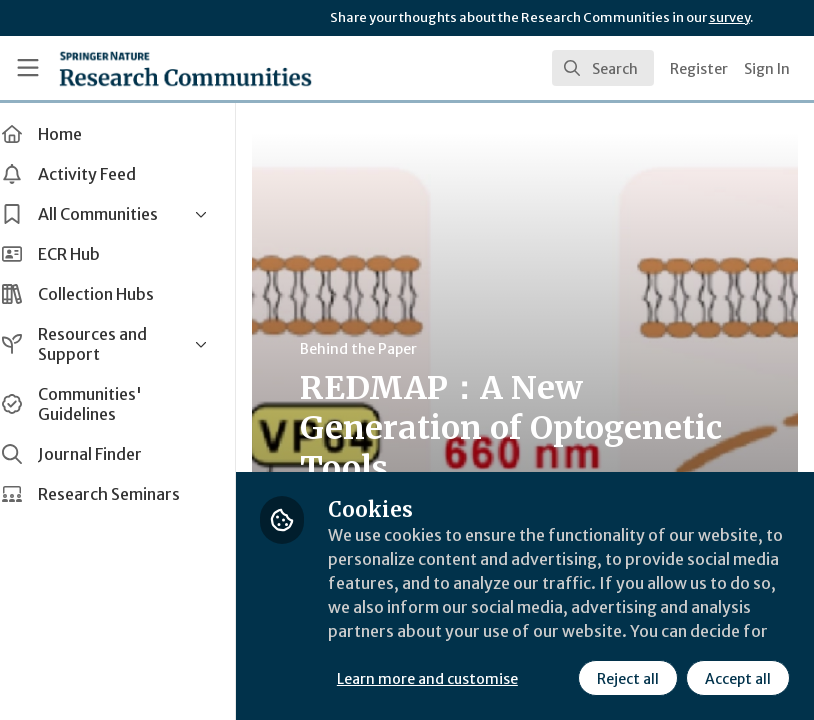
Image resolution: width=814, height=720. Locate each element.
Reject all (628, 679)
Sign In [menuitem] (767, 69)
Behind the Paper (378, 349)
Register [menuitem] (699, 69)
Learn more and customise (447, 679)
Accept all (738, 679)
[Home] (185, 68)
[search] (603, 68)
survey (729, 17)
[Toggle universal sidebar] (28, 68)
